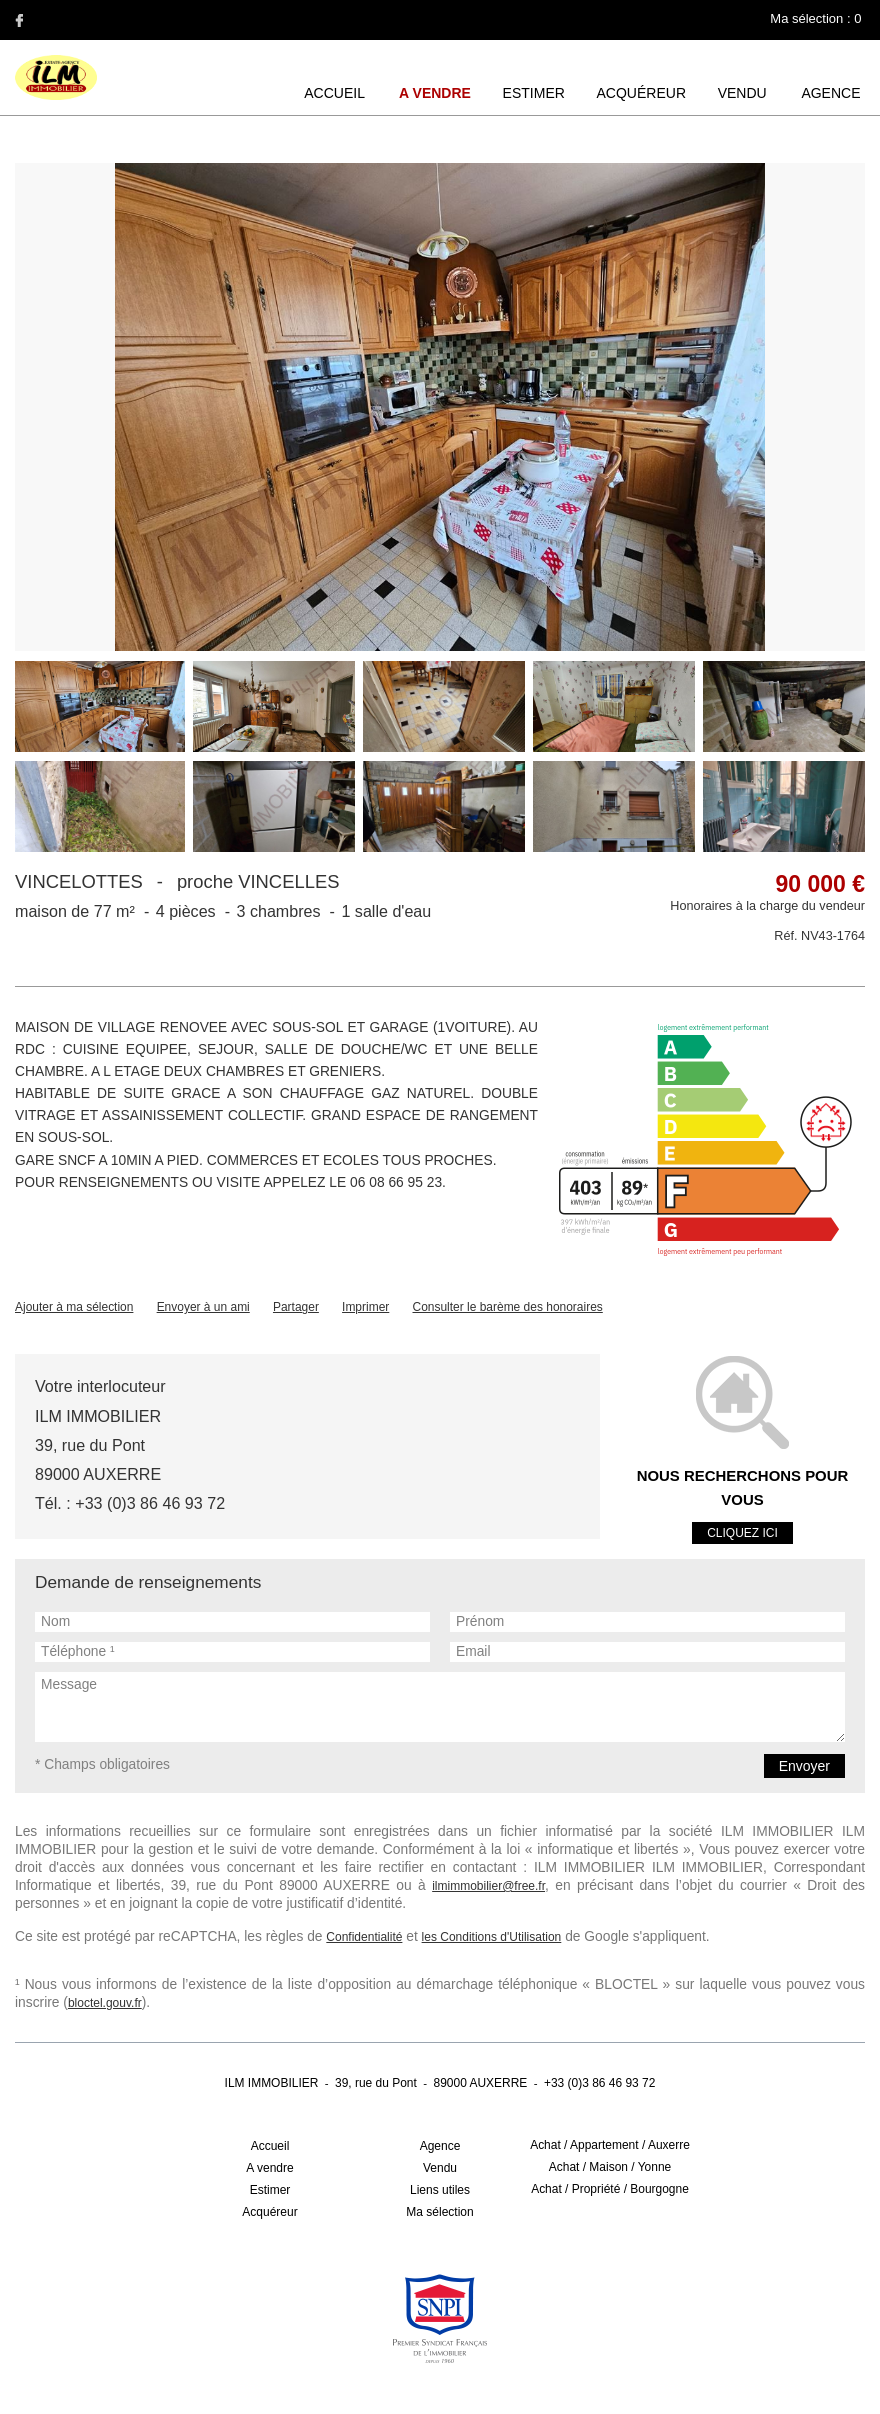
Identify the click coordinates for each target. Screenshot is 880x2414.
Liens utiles (440, 2127)
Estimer (537, 93)
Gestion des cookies (446, 2358)
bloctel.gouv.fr (819, 1941)
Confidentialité (324, 1895)
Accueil (340, 93)
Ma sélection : (817, 18)
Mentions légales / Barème (311, 2358)
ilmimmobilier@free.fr (71, 1865)
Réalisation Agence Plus (575, 2358)
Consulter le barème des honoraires (507, 1299)
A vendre (440, 93)
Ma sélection (439, 2149)
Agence (831, 93)
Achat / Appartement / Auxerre (610, 2083)
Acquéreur (643, 93)
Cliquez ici (742, 1507)
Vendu (743, 93)
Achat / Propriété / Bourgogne (610, 2127)
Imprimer (365, 1299)
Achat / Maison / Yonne (610, 2105)
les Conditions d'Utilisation (449, 1895)
